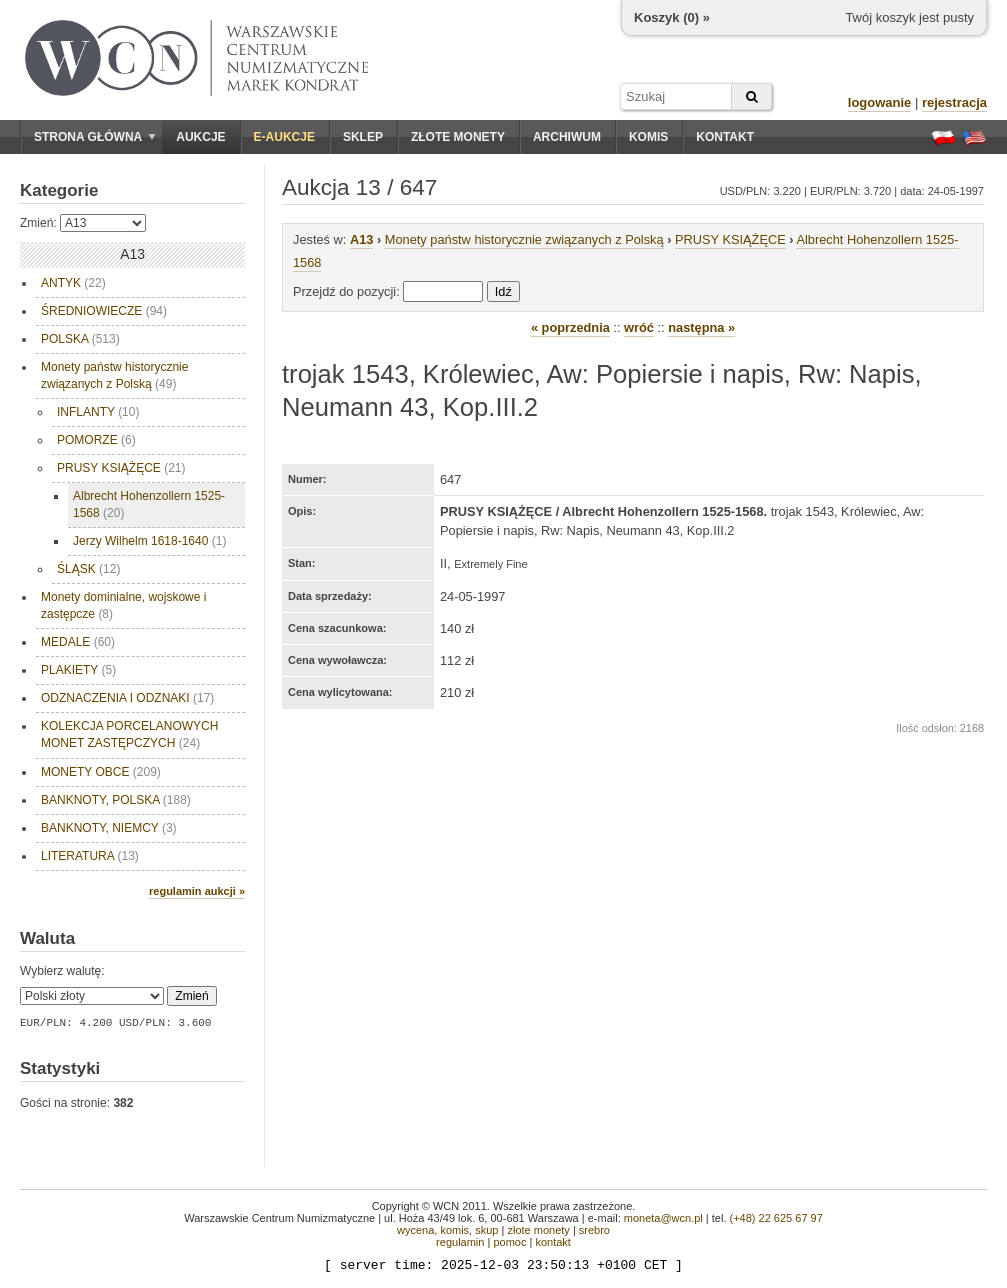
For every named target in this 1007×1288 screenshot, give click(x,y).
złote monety (538, 1230)
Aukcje (200, 137)
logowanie (880, 102)
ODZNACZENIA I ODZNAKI (127, 698)
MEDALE (78, 642)
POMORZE (96, 440)
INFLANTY (98, 412)
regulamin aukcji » (197, 891)
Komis (648, 137)
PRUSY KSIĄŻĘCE (121, 468)
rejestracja (954, 102)
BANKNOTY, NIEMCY (109, 828)
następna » (701, 327)
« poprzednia (570, 327)
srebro (594, 1230)
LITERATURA (90, 856)
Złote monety (458, 137)
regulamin (460, 1242)
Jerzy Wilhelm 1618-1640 (149, 541)
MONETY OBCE (101, 772)
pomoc (509, 1242)
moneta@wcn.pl (663, 1218)
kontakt (552, 1242)
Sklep (363, 137)
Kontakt (725, 137)
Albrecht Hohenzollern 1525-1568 (149, 504)
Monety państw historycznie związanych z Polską (114, 375)
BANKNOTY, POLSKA (116, 800)
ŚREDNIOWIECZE (104, 311)
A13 (361, 239)
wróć (639, 327)
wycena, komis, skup (447, 1230)
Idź (503, 291)
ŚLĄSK (88, 569)
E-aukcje (284, 137)
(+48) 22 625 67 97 (776, 1218)
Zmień (191, 996)
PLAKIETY (78, 670)
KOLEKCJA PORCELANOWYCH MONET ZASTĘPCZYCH (129, 734)
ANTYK (73, 283)
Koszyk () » (672, 17)
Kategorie (59, 190)
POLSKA (80, 339)
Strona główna (95, 137)
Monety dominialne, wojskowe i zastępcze (123, 605)
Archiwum (567, 137)
